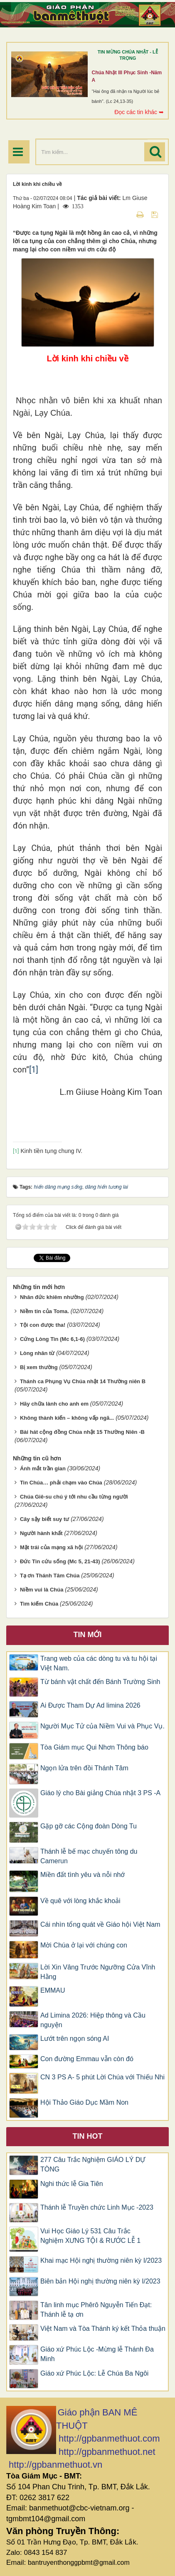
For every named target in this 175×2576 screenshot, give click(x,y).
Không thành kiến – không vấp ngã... (67, 1418)
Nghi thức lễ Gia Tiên (71, 2183)
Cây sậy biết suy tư (44, 1519)
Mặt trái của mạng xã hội (51, 1547)
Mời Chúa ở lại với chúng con (83, 1945)
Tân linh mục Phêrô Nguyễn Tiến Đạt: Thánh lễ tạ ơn (96, 2309)
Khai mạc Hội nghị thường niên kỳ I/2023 (101, 2260)
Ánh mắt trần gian (43, 1468)
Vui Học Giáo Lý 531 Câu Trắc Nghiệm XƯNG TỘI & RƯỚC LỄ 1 (90, 2235)
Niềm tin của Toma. (44, 1311)
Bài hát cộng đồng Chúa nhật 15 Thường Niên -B (82, 1432)
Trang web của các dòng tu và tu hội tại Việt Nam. (98, 1663)
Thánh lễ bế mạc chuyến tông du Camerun (88, 1856)
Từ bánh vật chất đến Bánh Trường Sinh (100, 1681)
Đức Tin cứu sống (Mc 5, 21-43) (60, 1561)
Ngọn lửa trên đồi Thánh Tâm (84, 1768)
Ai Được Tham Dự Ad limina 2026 (90, 1705)
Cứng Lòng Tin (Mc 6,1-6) (52, 1339)
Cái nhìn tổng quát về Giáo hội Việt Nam (100, 1924)
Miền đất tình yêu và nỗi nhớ (82, 1874)
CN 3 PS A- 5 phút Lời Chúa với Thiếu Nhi (102, 2077)
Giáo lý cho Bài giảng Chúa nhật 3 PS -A (100, 1792)
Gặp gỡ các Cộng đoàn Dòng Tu (88, 1826)
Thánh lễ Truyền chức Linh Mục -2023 (96, 2207)
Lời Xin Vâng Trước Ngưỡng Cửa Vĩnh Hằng (97, 1972)
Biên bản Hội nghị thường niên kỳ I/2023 (100, 2281)
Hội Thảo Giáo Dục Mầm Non (84, 2102)
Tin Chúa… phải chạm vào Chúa (61, 1482)
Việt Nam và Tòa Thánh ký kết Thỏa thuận (102, 2328)
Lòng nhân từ (37, 1353)
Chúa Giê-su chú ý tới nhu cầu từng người (74, 1497)
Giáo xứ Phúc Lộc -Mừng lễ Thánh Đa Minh (97, 2354)
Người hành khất (41, 1533)
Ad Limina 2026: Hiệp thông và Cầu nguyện (92, 2020)
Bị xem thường (39, 1367)
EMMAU (52, 1990)
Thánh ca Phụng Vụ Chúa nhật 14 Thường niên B (82, 1381)
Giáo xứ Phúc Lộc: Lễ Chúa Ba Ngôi (94, 2373)
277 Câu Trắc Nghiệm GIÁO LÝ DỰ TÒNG (92, 2164)
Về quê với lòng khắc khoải (80, 1900)
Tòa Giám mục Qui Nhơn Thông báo (94, 1747)
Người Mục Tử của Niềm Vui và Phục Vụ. (102, 1726)
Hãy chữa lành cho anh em (54, 1404)
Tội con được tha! (43, 1325)
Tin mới (88, 1634)
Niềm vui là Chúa (42, 1590)
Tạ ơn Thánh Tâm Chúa (50, 1575)
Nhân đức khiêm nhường (52, 1297)
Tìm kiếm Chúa (39, 1604)
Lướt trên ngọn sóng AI (74, 2038)
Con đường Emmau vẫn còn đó (86, 2058)
